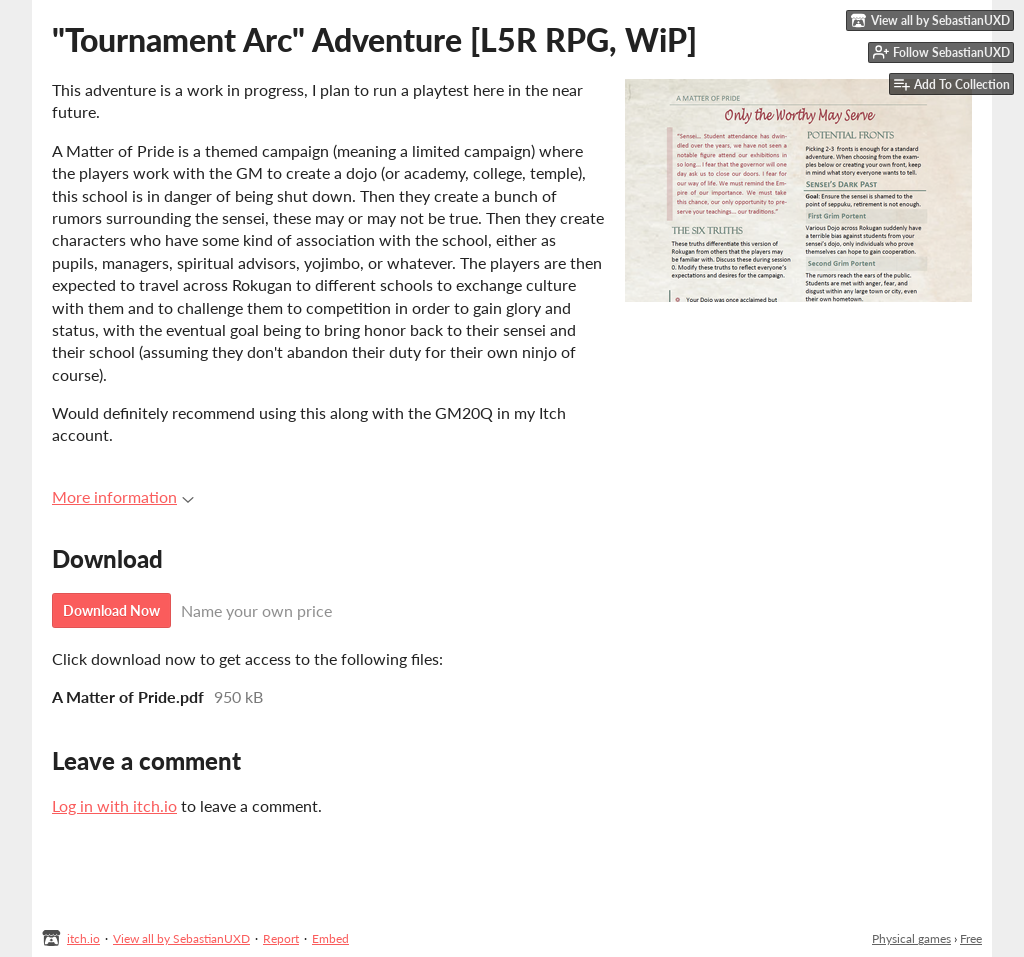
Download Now (111, 610)
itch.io (83, 938)
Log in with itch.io (114, 805)
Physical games (911, 938)
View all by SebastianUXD (181, 938)
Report (281, 938)
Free (971, 938)
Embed (330, 938)
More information (123, 496)
